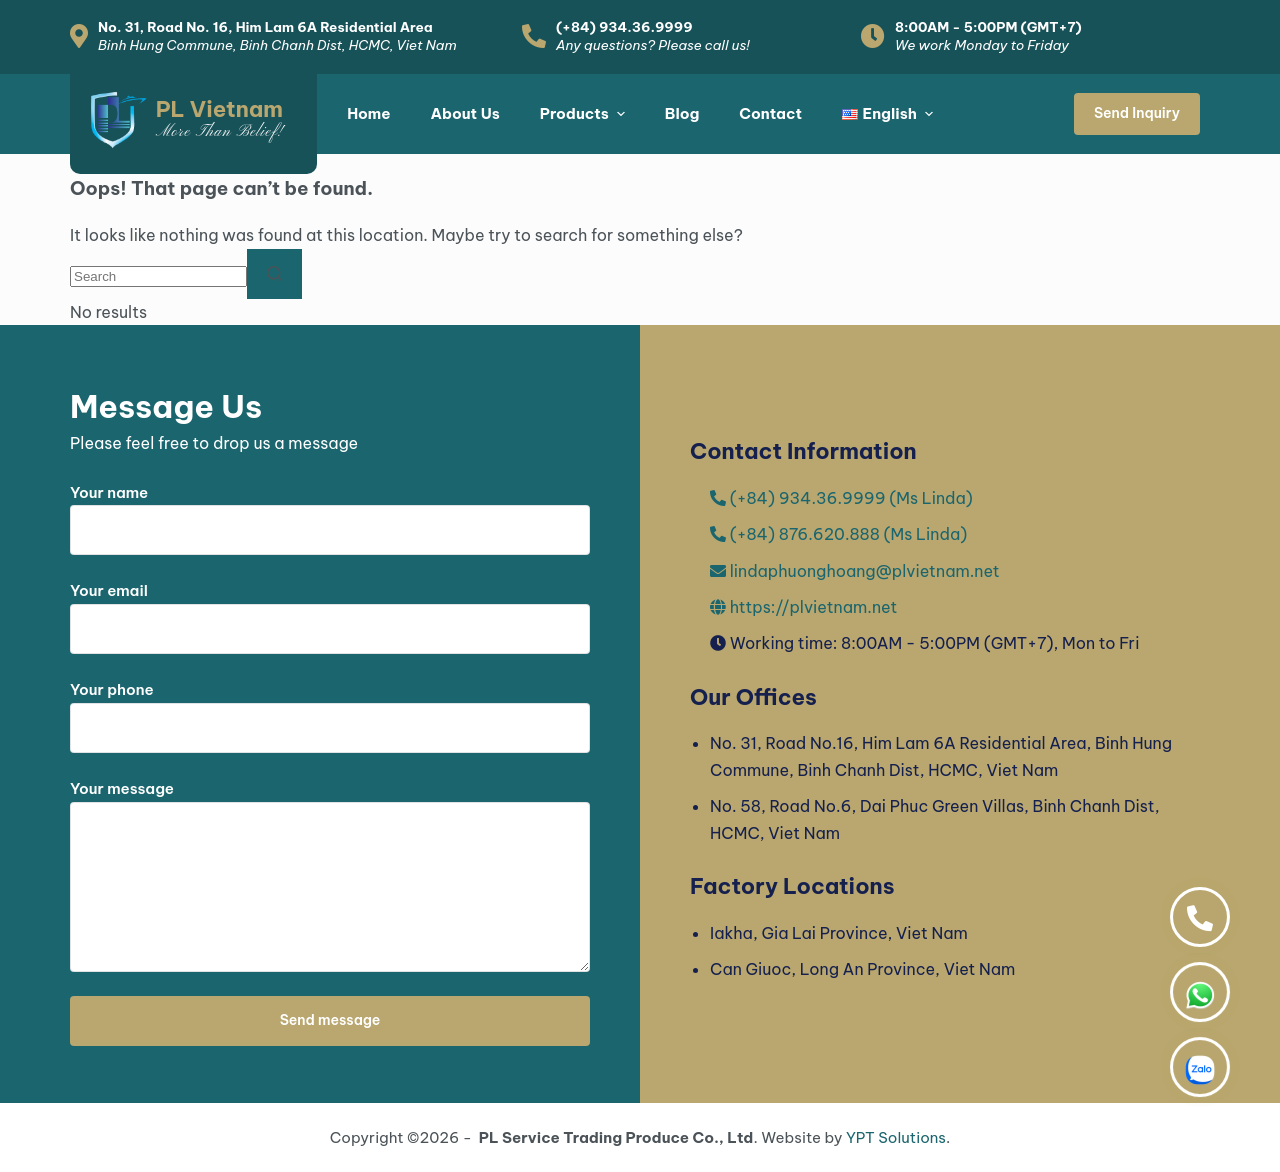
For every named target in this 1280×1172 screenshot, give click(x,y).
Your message (330, 875)
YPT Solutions (896, 1137)
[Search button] (274, 274)
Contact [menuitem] (770, 113)
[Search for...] (158, 276)
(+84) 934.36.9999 (624, 27)
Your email (330, 610)
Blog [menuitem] (682, 113)
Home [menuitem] (368, 113)
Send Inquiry (1137, 113)
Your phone (330, 709)
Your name (330, 512)
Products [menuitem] (585, 113)
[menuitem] (887, 114)
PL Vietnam (219, 109)
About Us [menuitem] (464, 113)
